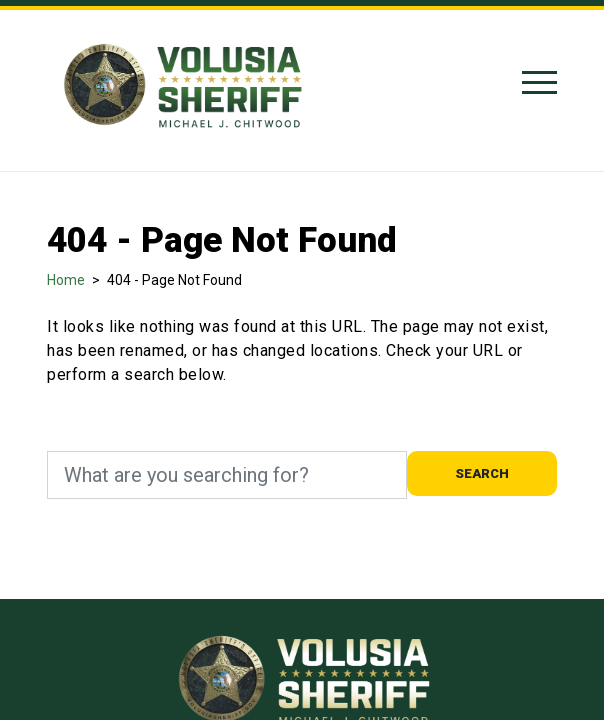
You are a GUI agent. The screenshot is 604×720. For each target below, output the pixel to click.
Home (66, 280)
